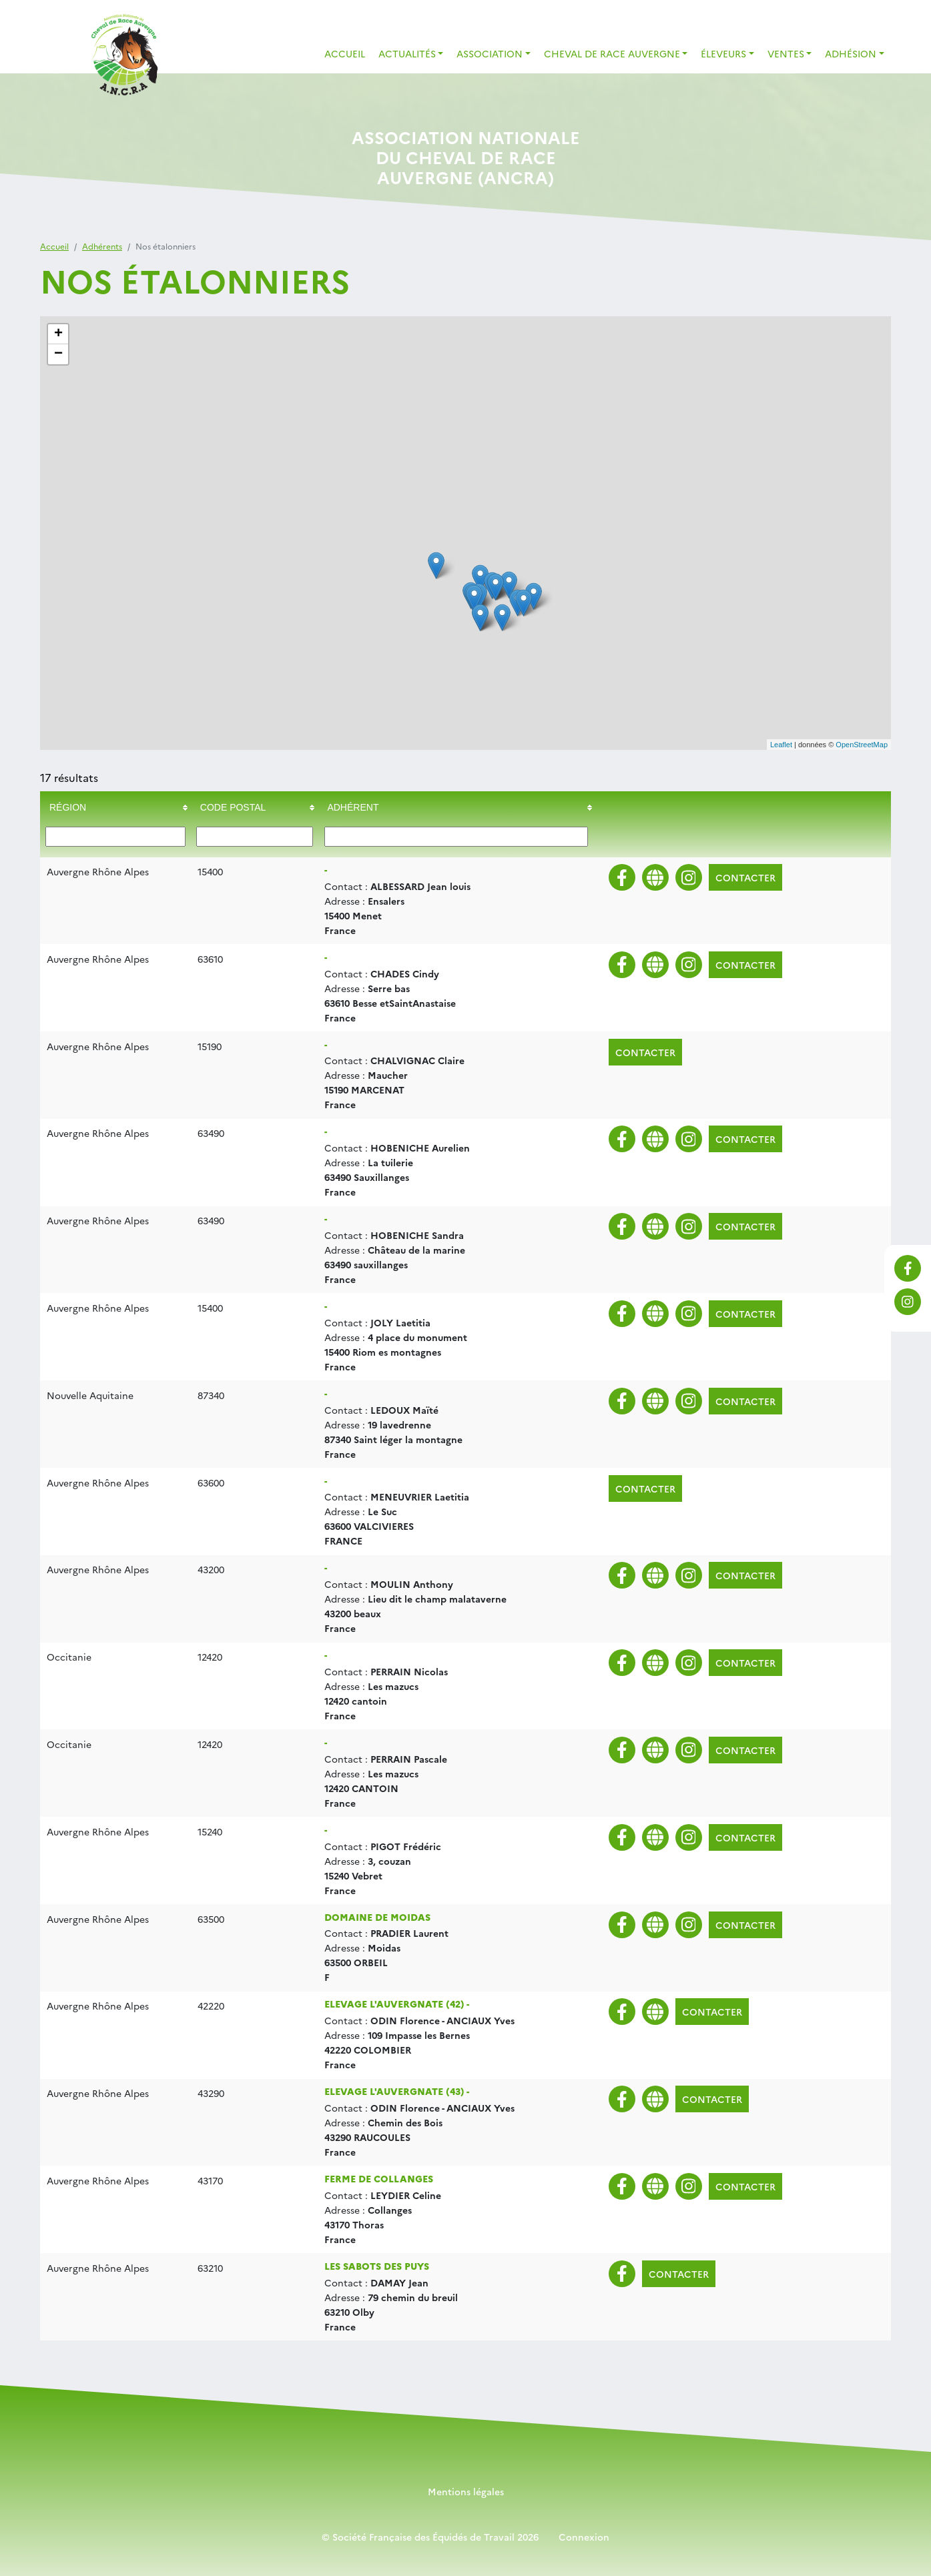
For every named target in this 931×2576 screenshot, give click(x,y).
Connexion (584, 2536)
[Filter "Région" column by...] (115, 837)
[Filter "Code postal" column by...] (254, 837)
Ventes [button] (785, 53)
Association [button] (489, 53)
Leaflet (781, 745)
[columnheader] (115, 807)
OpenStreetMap (862, 745)
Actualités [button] (407, 53)
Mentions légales (466, 2491)
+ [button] (58, 334)
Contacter (745, 877)
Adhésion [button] (850, 53)
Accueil (344, 53)
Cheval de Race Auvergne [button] (612, 53)
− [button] (58, 354)
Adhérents (102, 246)
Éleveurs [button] (723, 53)
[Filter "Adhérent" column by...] (456, 837)
